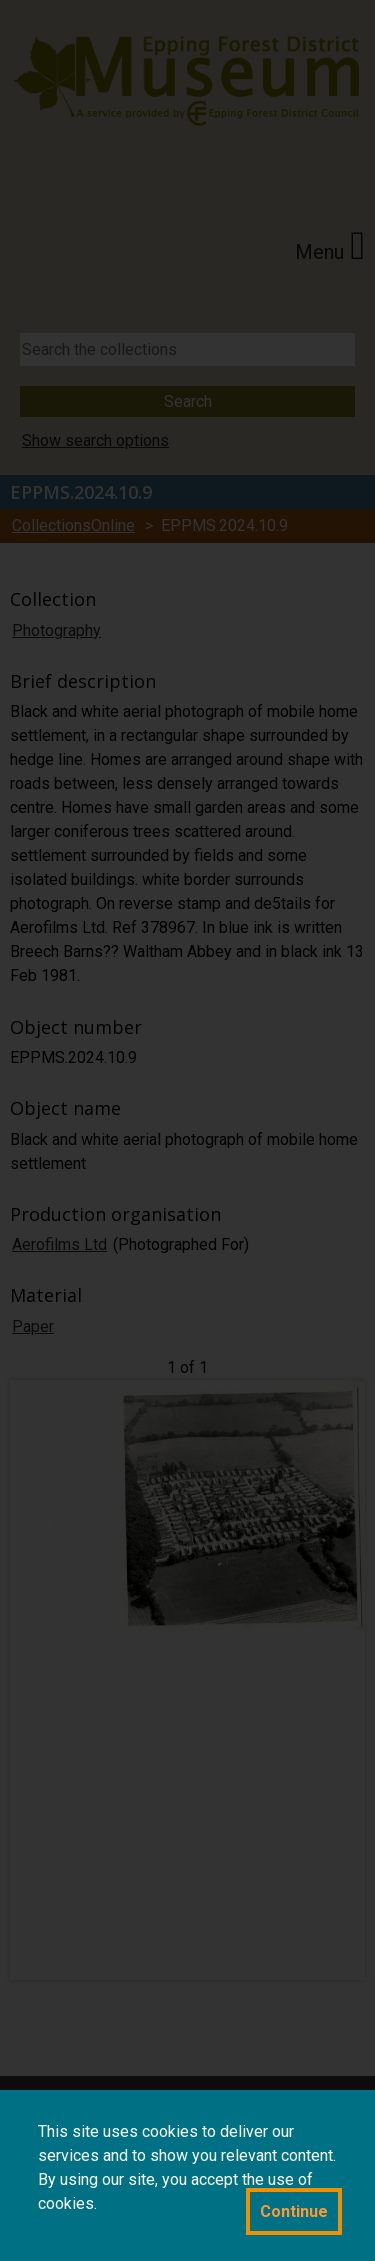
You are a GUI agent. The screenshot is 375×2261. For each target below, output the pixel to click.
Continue (294, 2211)
